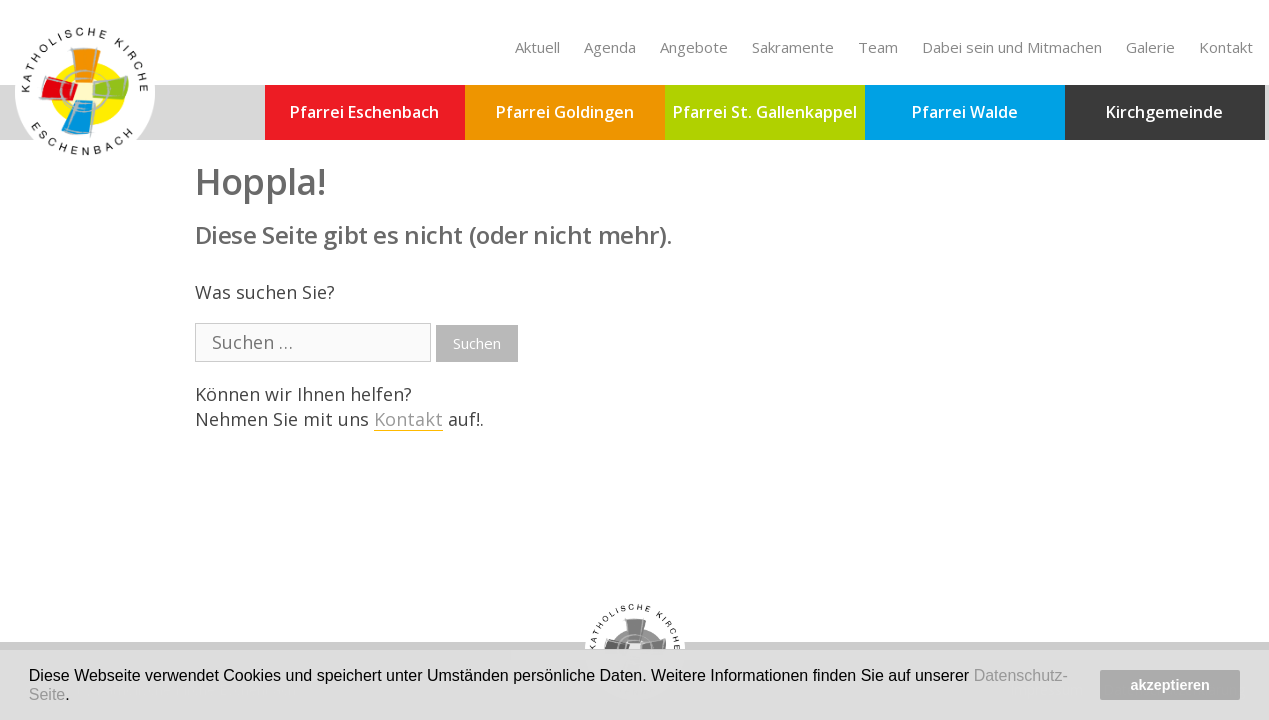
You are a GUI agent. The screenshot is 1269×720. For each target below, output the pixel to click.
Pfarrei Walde (965, 112)
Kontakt (1226, 47)
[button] (77, 696)
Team (878, 47)
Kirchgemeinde (1164, 112)
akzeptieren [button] (1170, 685)
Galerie (1150, 47)
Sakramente (793, 47)
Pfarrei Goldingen (565, 112)
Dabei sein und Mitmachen (1012, 47)
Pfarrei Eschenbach (364, 112)
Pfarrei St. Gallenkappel (765, 112)
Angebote (694, 47)
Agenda (610, 47)
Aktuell (537, 47)
